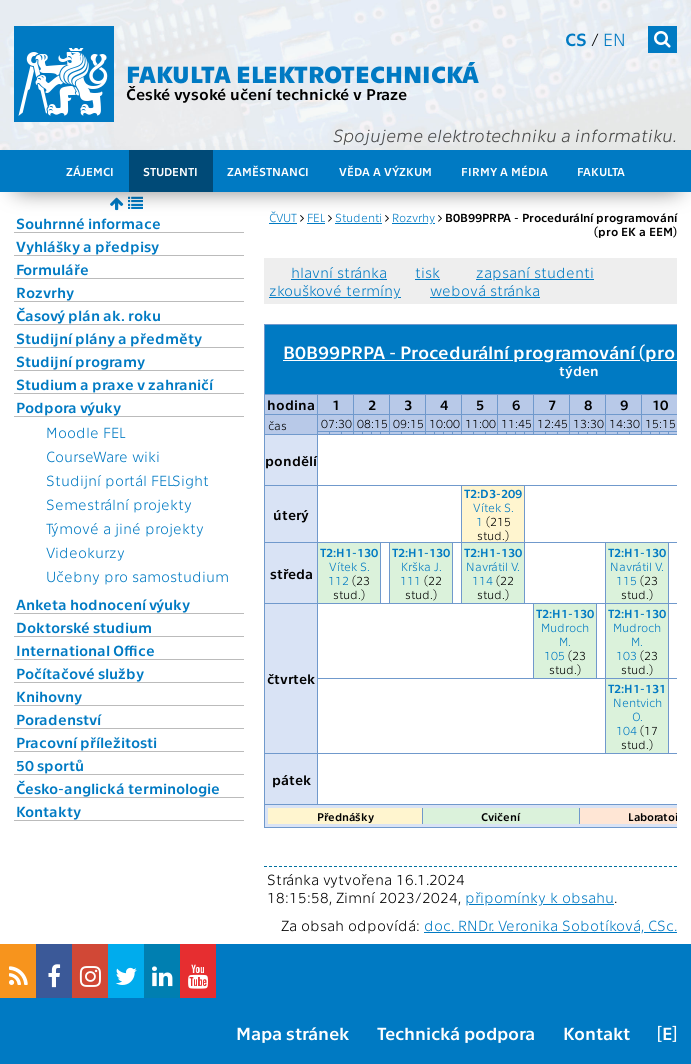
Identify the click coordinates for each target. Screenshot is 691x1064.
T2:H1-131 (637, 688)
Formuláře (52, 269)
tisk (427, 272)
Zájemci (90, 171)
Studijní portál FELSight (127, 480)
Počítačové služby (80, 673)
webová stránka (485, 290)
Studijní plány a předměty (109, 338)
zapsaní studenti (535, 272)
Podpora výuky (68, 407)
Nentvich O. (637, 709)
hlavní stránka (339, 272)
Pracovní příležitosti (86, 742)
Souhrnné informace (88, 223)
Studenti (170, 171)
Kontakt (596, 1032)
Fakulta (601, 171)
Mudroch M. (565, 634)
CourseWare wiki (103, 456)
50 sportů (50, 765)
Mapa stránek (292, 1032)
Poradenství (58, 719)
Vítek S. (493, 507)
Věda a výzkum (385, 171)
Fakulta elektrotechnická (302, 72)
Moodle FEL (85, 432)
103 (626, 655)
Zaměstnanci (268, 171)
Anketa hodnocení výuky (103, 604)
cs (576, 38)
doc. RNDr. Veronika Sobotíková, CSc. (550, 925)
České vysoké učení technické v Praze (266, 93)
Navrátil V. (493, 566)
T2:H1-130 (349, 552)
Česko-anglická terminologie (118, 788)
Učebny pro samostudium (137, 576)
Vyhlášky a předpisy (87, 246)
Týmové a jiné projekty (125, 528)
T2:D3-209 (493, 493)
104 (626, 730)
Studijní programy (80, 361)
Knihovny (49, 696)
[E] (667, 1032)
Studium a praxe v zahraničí (114, 384)
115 (626, 580)
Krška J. (421, 566)
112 (338, 580)
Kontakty (48, 811)
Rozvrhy (45, 292)
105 (554, 655)
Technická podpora (456, 1032)
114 (482, 580)
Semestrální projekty (119, 504)
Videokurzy (85, 552)
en (614, 38)
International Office (85, 650)
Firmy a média (504, 171)
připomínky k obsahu (539, 897)
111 (410, 580)
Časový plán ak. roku (88, 315)
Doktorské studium (84, 627)
